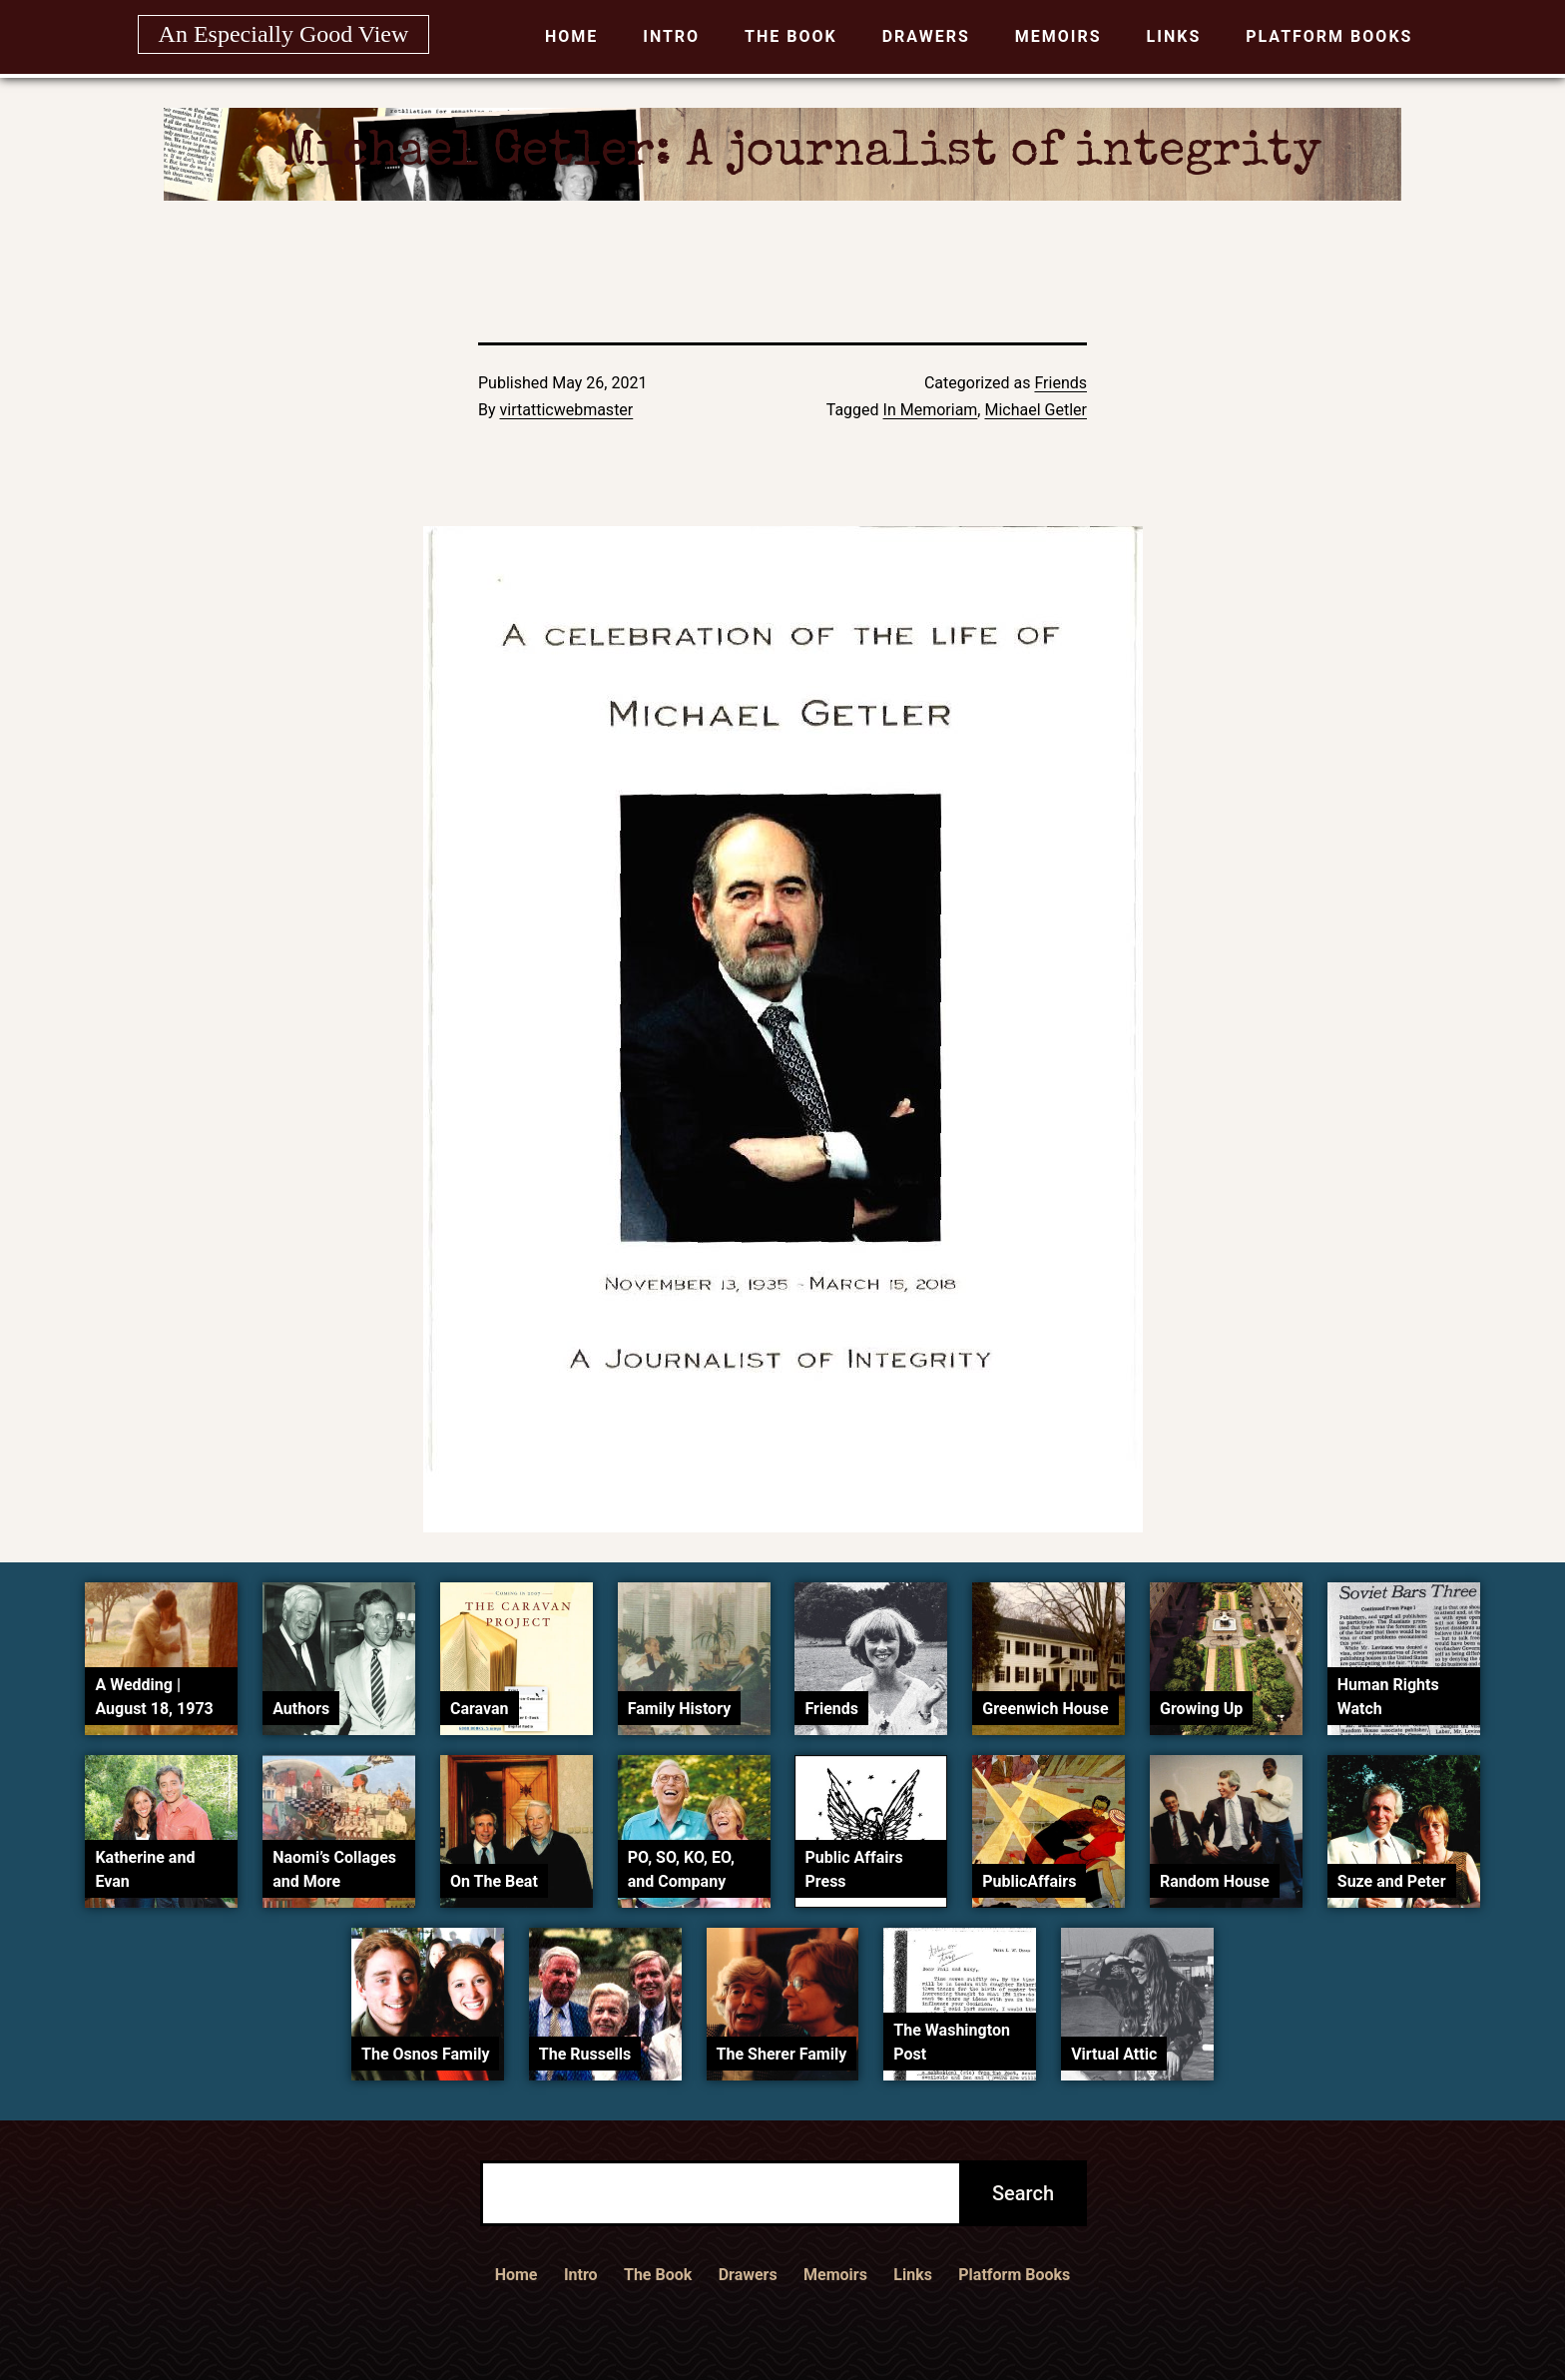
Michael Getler (1035, 409)
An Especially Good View (284, 34)
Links (1174, 36)
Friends (1060, 382)
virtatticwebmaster (567, 409)
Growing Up (1201, 1708)
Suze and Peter (1391, 1881)
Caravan (479, 1708)
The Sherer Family (782, 2054)
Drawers (926, 36)
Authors (300, 1708)
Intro (671, 36)
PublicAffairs (1029, 1881)
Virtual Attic (1114, 2054)
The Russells (585, 2054)
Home (571, 36)
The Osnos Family (425, 2054)
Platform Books (1329, 36)
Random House (1215, 1881)
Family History (679, 1708)
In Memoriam (930, 409)
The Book (791, 36)
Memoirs (1058, 36)
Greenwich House (1045, 1708)
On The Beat (494, 1881)
